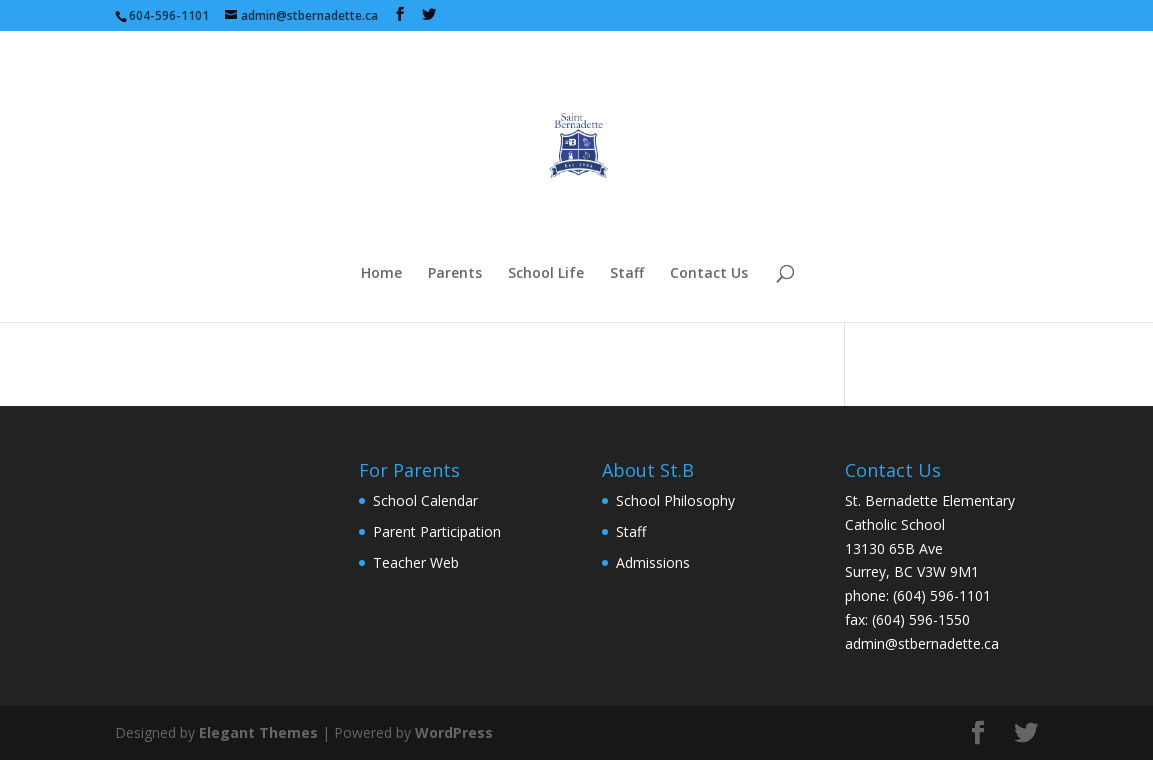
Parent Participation (437, 531)
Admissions (653, 562)
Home (381, 274)
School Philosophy (675, 500)
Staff (627, 274)
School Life (546, 274)
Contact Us (709, 274)
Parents (455, 274)
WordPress (454, 732)
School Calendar (425, 500)
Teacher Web (416, 562)
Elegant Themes (258, 732)
